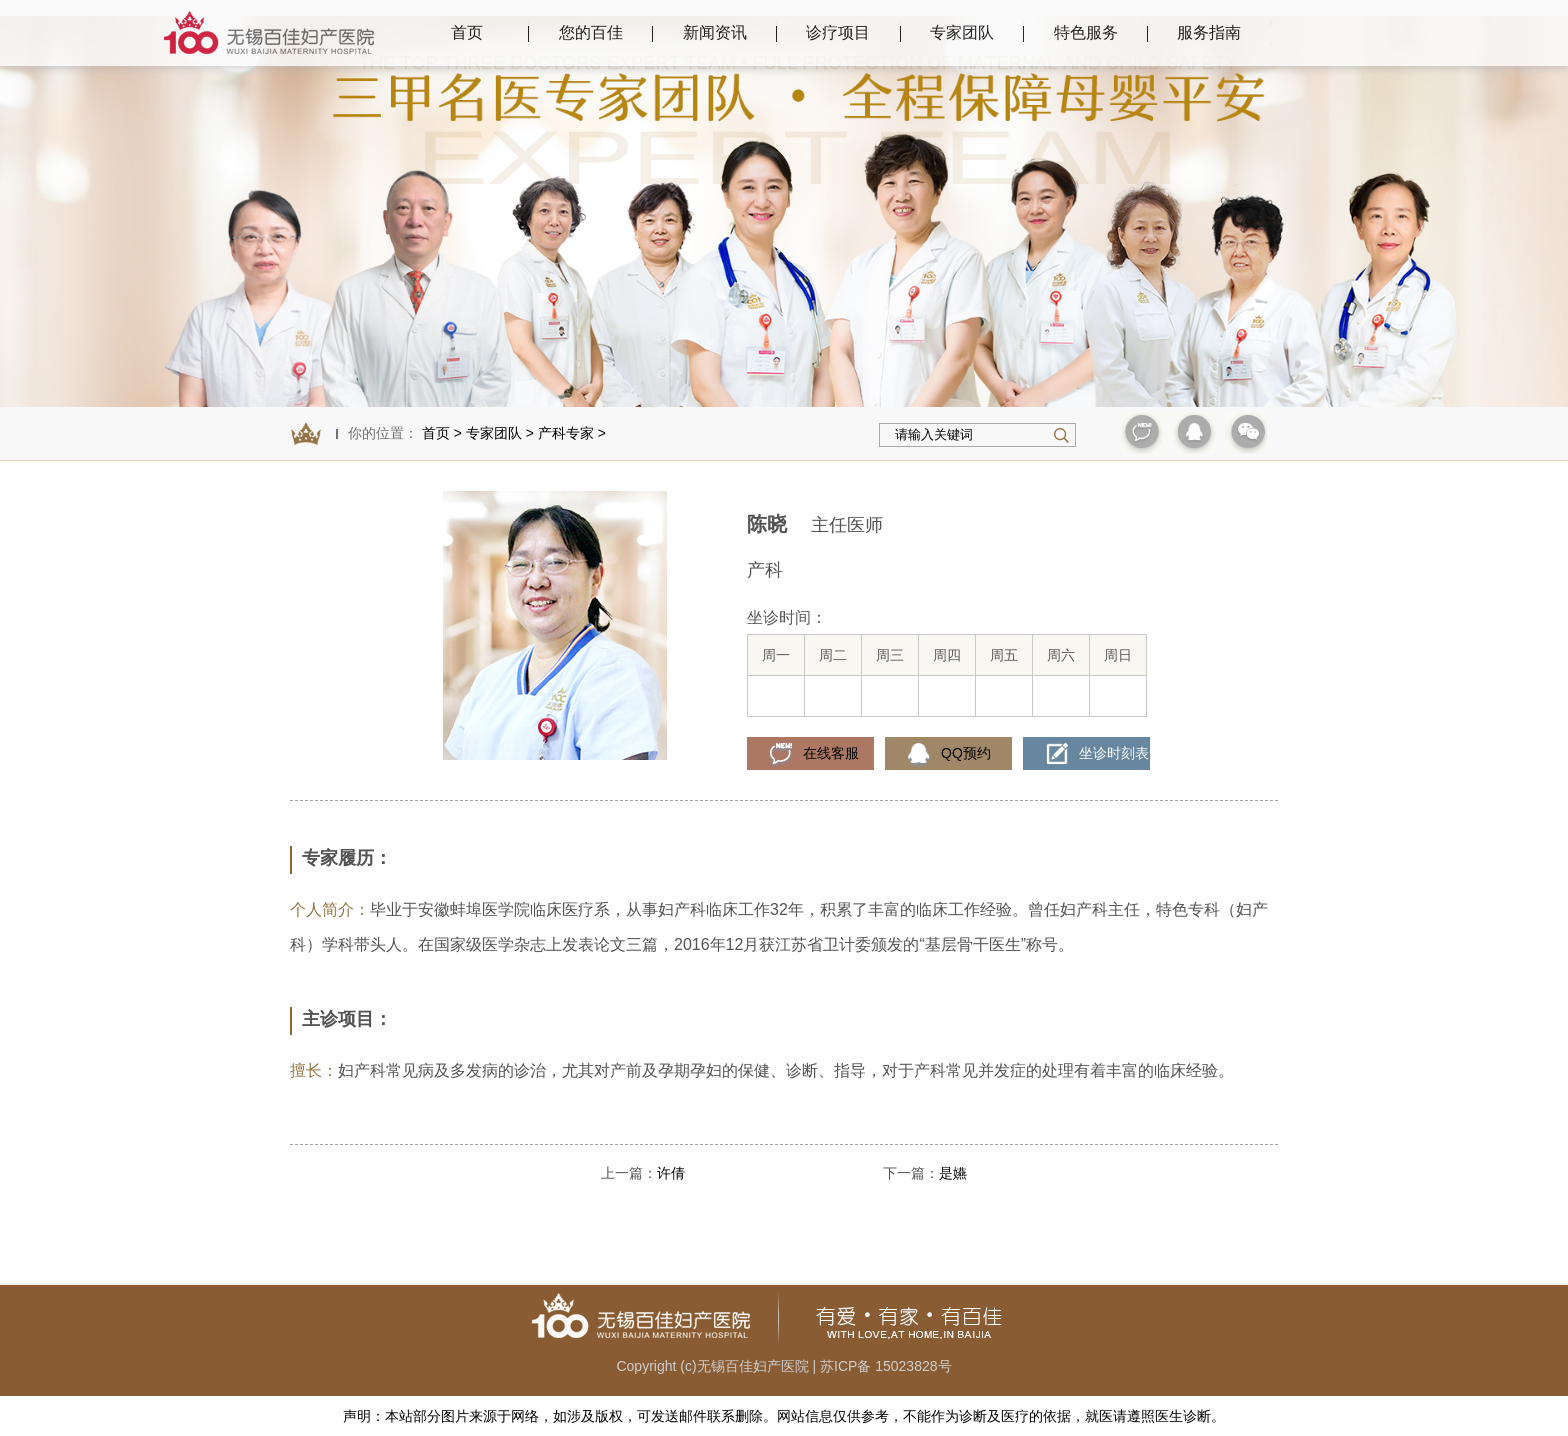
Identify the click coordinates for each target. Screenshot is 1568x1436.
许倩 (671, 1173)
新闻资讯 (715, 32)
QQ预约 (966, 753)
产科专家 (566, 433)
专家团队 (494, 433)
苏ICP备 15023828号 (886, 1366)
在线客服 (831, 753)
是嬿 (953, 1173)
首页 (467, 32)
